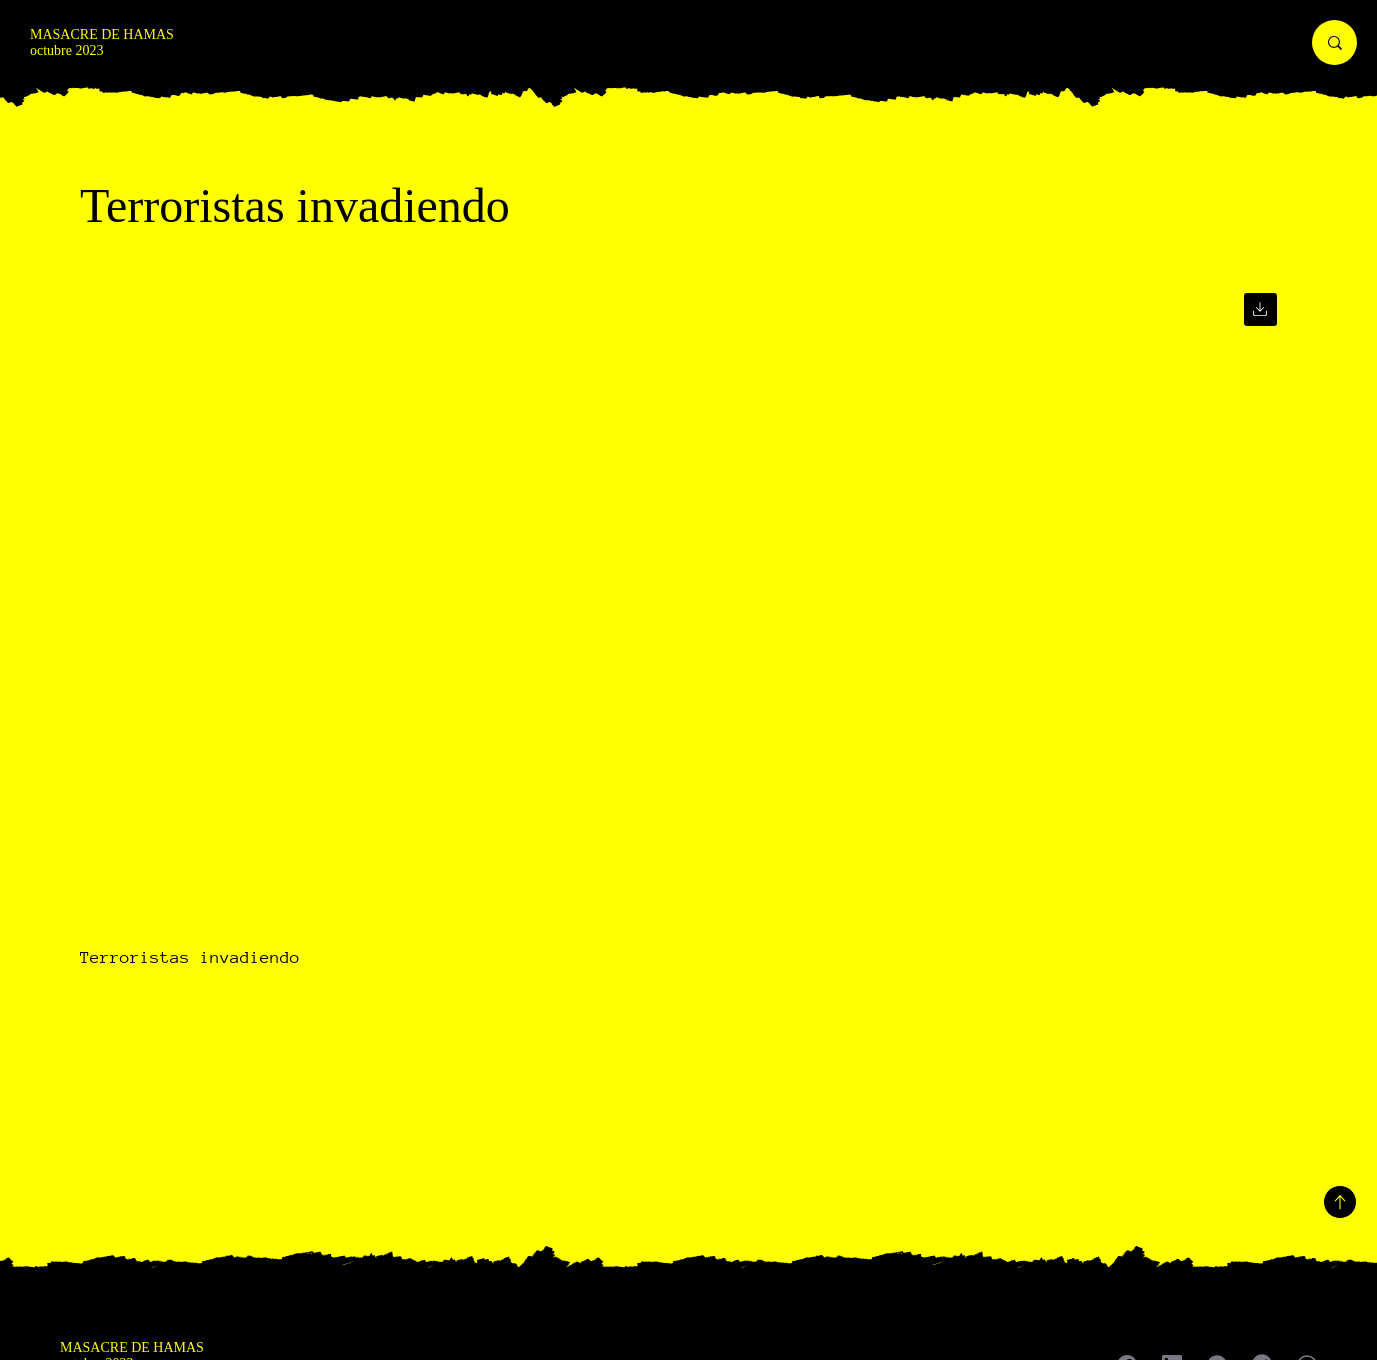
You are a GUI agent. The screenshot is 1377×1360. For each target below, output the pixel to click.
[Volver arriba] (1340, 1202)
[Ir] (1260, 309)
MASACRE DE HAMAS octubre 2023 (102, 42)
